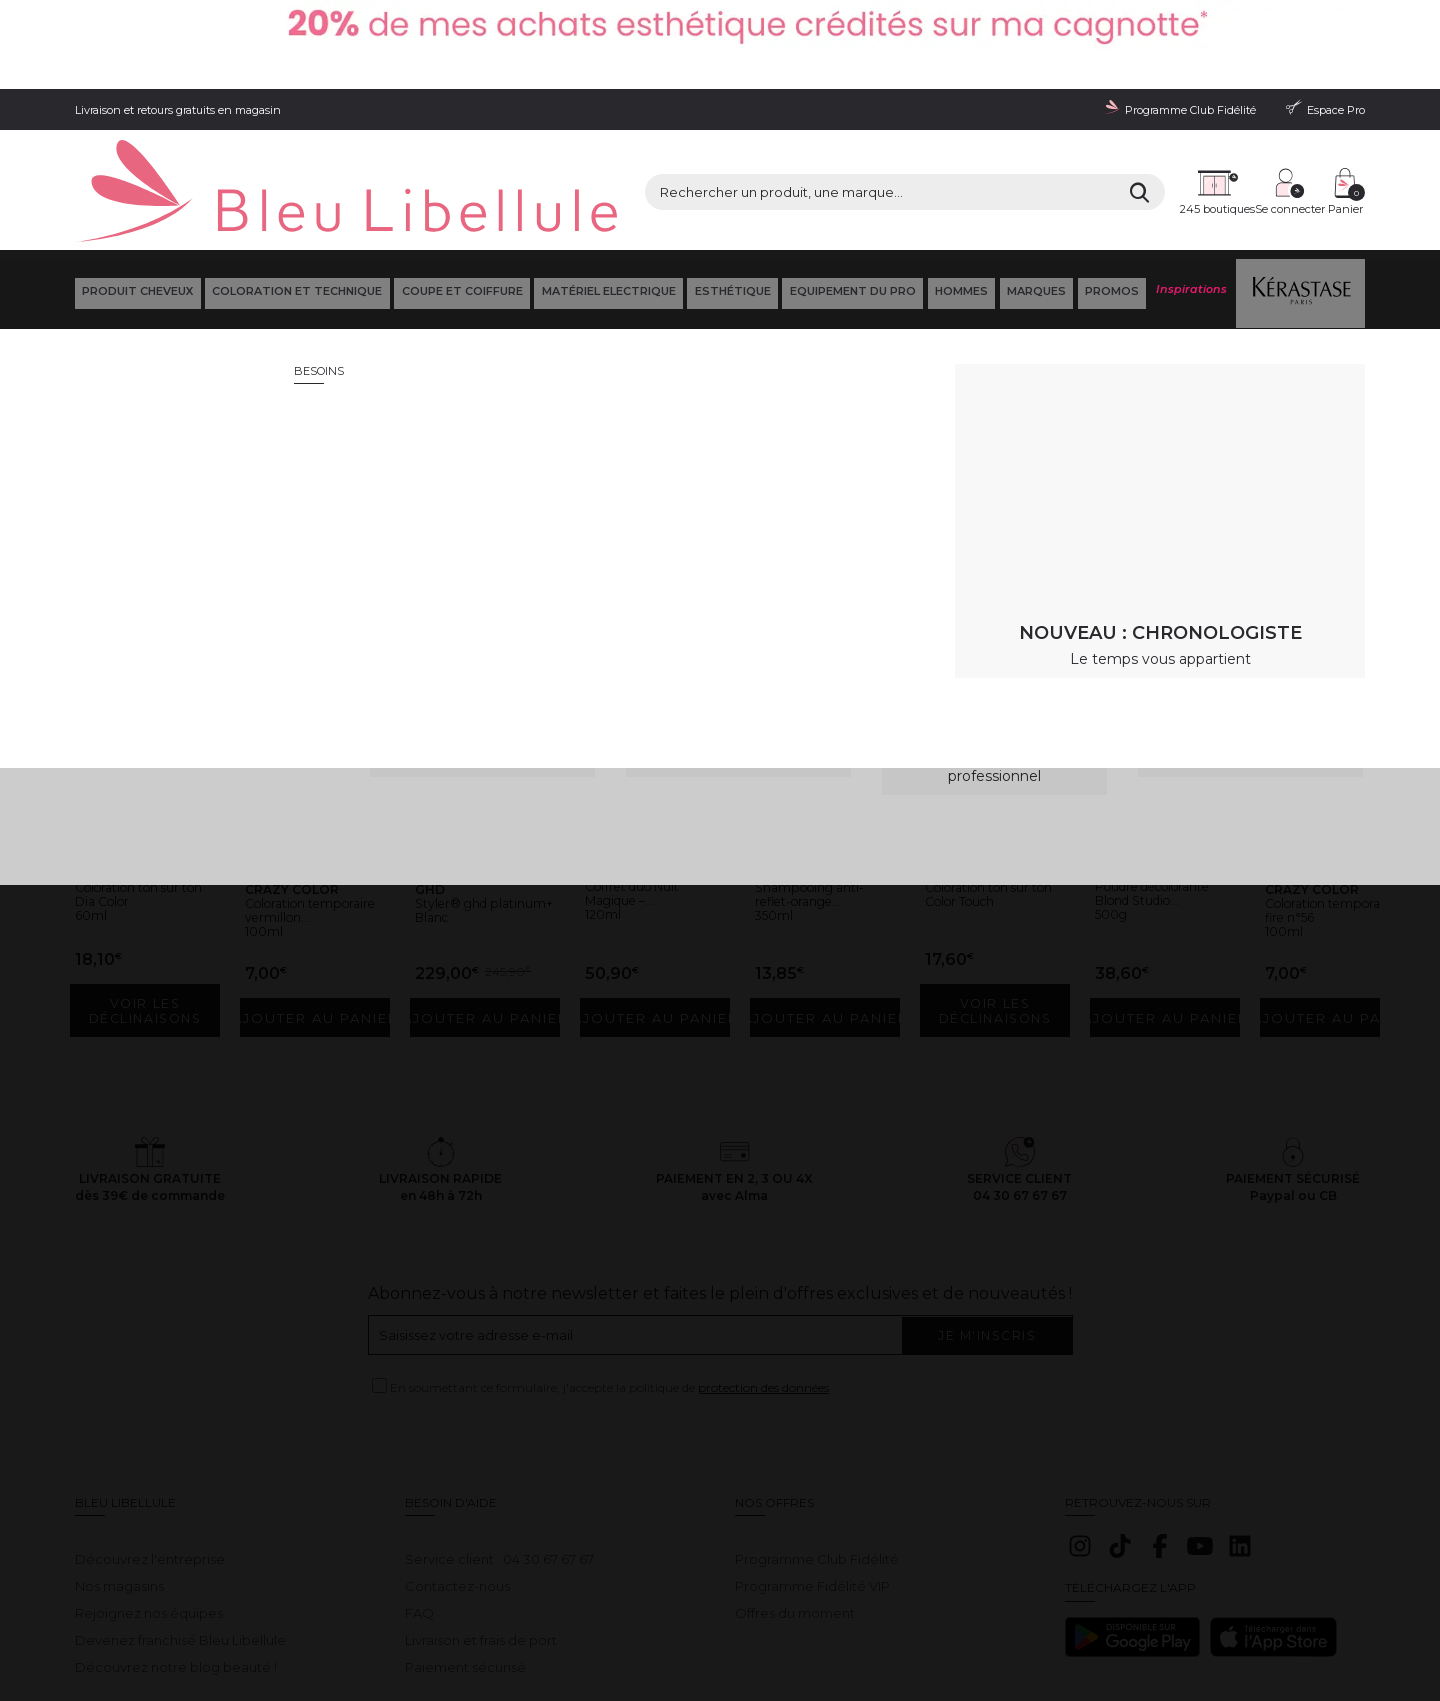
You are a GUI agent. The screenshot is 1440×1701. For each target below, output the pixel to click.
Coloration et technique (295, 199)
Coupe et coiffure (459, 199)
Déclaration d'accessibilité (666, 1622)
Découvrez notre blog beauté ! (176, 1552)
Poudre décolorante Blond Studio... (1152, 790)
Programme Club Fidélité (817, 1445)
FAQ (419, 1499)
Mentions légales (119, 1622)
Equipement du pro (850, 199)
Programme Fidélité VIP (812, 1472)
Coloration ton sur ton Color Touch (992, 784)
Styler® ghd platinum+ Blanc (477, 800)
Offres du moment (795, 1499)
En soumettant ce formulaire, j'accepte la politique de (609, 1287)
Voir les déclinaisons (149, 912)
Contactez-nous (457, 1472)
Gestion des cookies (535, 1622)
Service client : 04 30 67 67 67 (499, 1445)
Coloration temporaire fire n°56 (1324, 807)
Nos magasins (119, 1472)
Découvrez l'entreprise (150, 1445)
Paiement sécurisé (465, 1552)
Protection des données (409, 1622)
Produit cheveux (135, 199)
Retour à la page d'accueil (1268, 445)
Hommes (959, 199)
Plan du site (777, 1622)
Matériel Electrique (606, 199)
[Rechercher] (959, 130)
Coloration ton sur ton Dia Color (142, 784)
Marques (1034, 199)
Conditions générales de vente (255, 1622)
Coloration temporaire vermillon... (292, 807)
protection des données (763, 1287)
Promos (1110, 199)
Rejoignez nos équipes (149, 1499)
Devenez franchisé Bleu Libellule (180, 1526)
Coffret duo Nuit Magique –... (647, 783)
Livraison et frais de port (481, 1526)
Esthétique (730, 199)
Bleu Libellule (183, 250)
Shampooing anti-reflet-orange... (823, 800)
